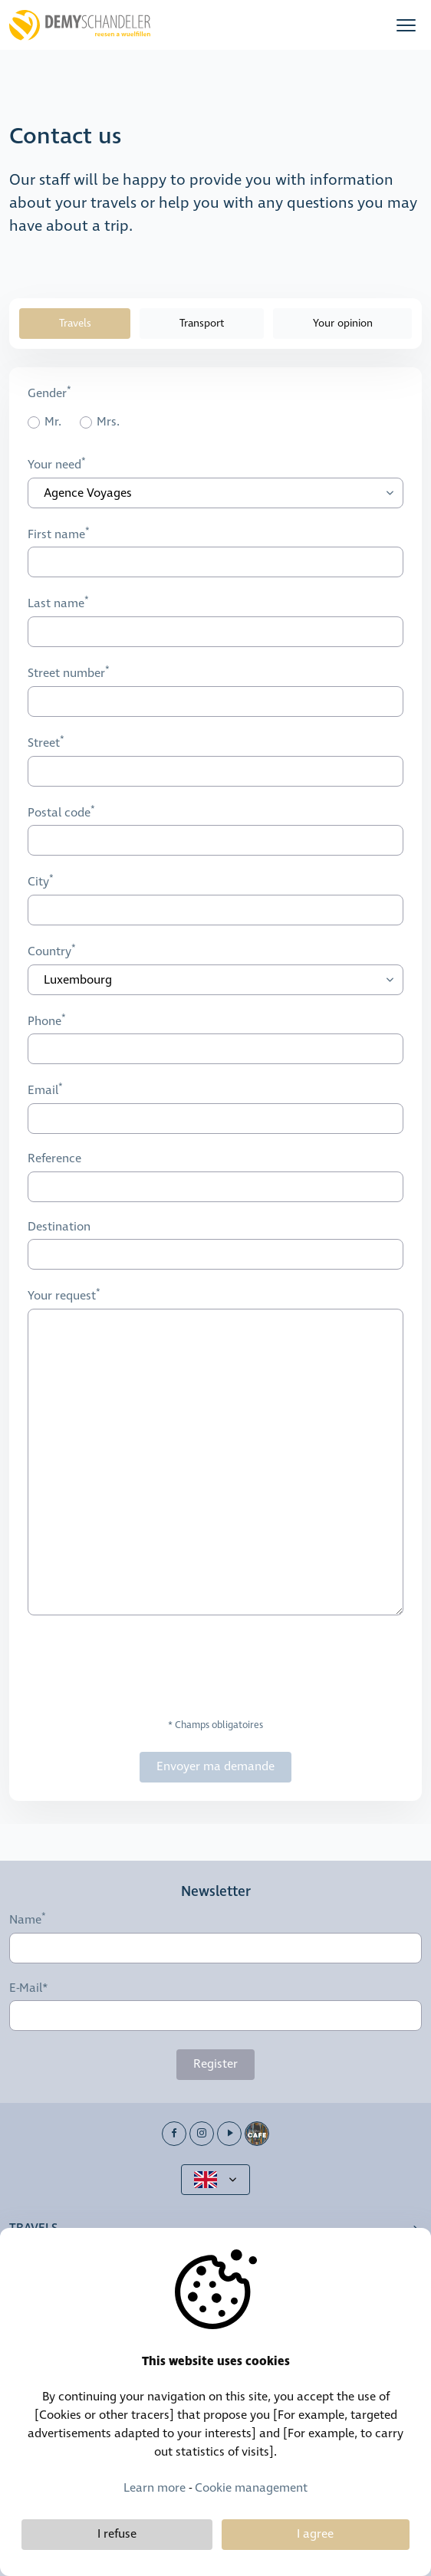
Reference (54, 1159)
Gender (47, 393)
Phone (44, 1021)
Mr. (52, 423)
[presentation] (144, 1667)
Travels (75, 323)
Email (43, 1091)
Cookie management (251, 2488)
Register (215, 2064)
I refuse (117, 2534)
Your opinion (343, 323)
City (38, 882)
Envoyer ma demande (215, 1767)
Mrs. (108, 423)
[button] (406, 25)
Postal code (59, 812)
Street (44, 743)
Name (25, 1919)
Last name (56, 604)
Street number (66, 673)
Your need (54, 464)
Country (49, 951)
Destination (59, 1227)
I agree (315, 2534)
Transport (202, 323)
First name (56, 534)
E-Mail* (28, 1989)
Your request (62, 1295)
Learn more (154, 2488)
